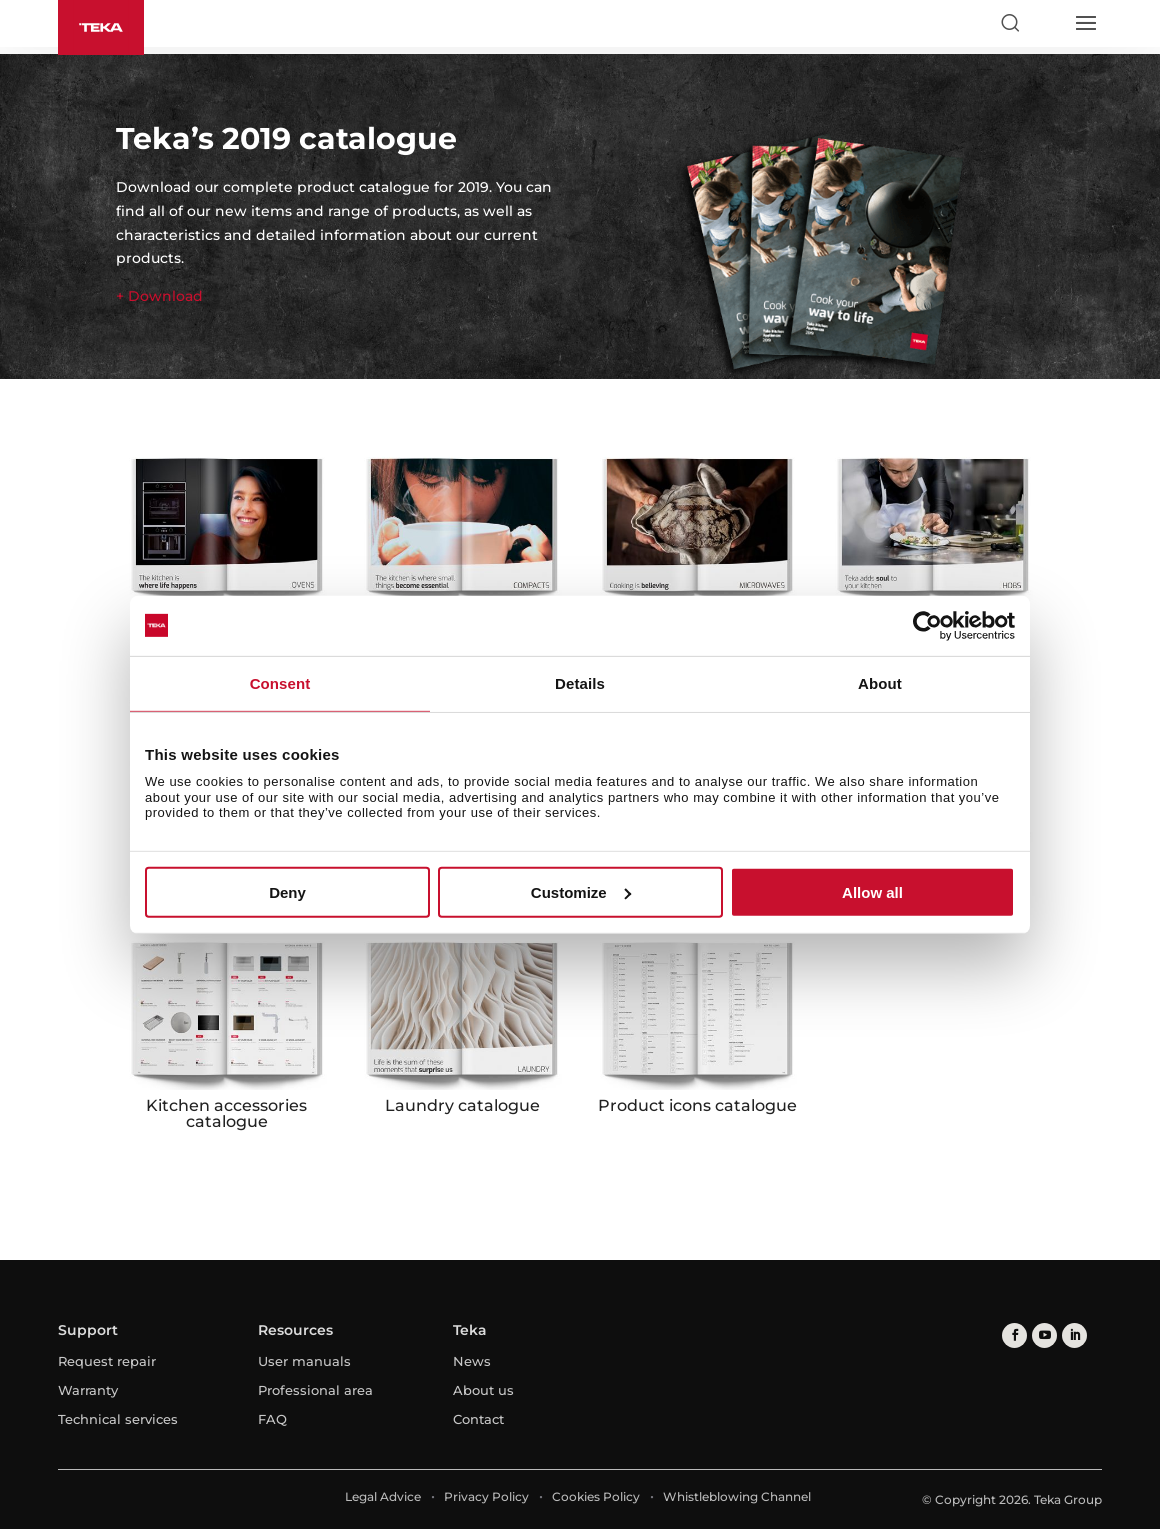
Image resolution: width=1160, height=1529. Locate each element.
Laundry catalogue (462, 1105)
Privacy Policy (486, 1496)
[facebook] (1014, 1335)
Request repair (107, 1361)
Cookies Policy (596, 1496)
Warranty (88, 1390)
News (472, 1361)
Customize (581, 892)
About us (483, 1390)
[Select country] (1047, 23)
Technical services (118, 1419)
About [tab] (880, 682)
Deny (287, 892)
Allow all (872, 892)
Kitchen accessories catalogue (226, 1113)
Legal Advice (383, 1496)
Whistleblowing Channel (737, 1496)
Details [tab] (580, 682)
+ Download (159, 296)
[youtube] (1044, 1335)
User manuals (304, 1361)
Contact (478, 1419)
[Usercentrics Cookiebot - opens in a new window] (927, 625)
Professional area (315, 1390)
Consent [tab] (280, 682)
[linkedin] (1074, 1335)
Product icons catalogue (697, 1105)
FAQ (272, 1419)
